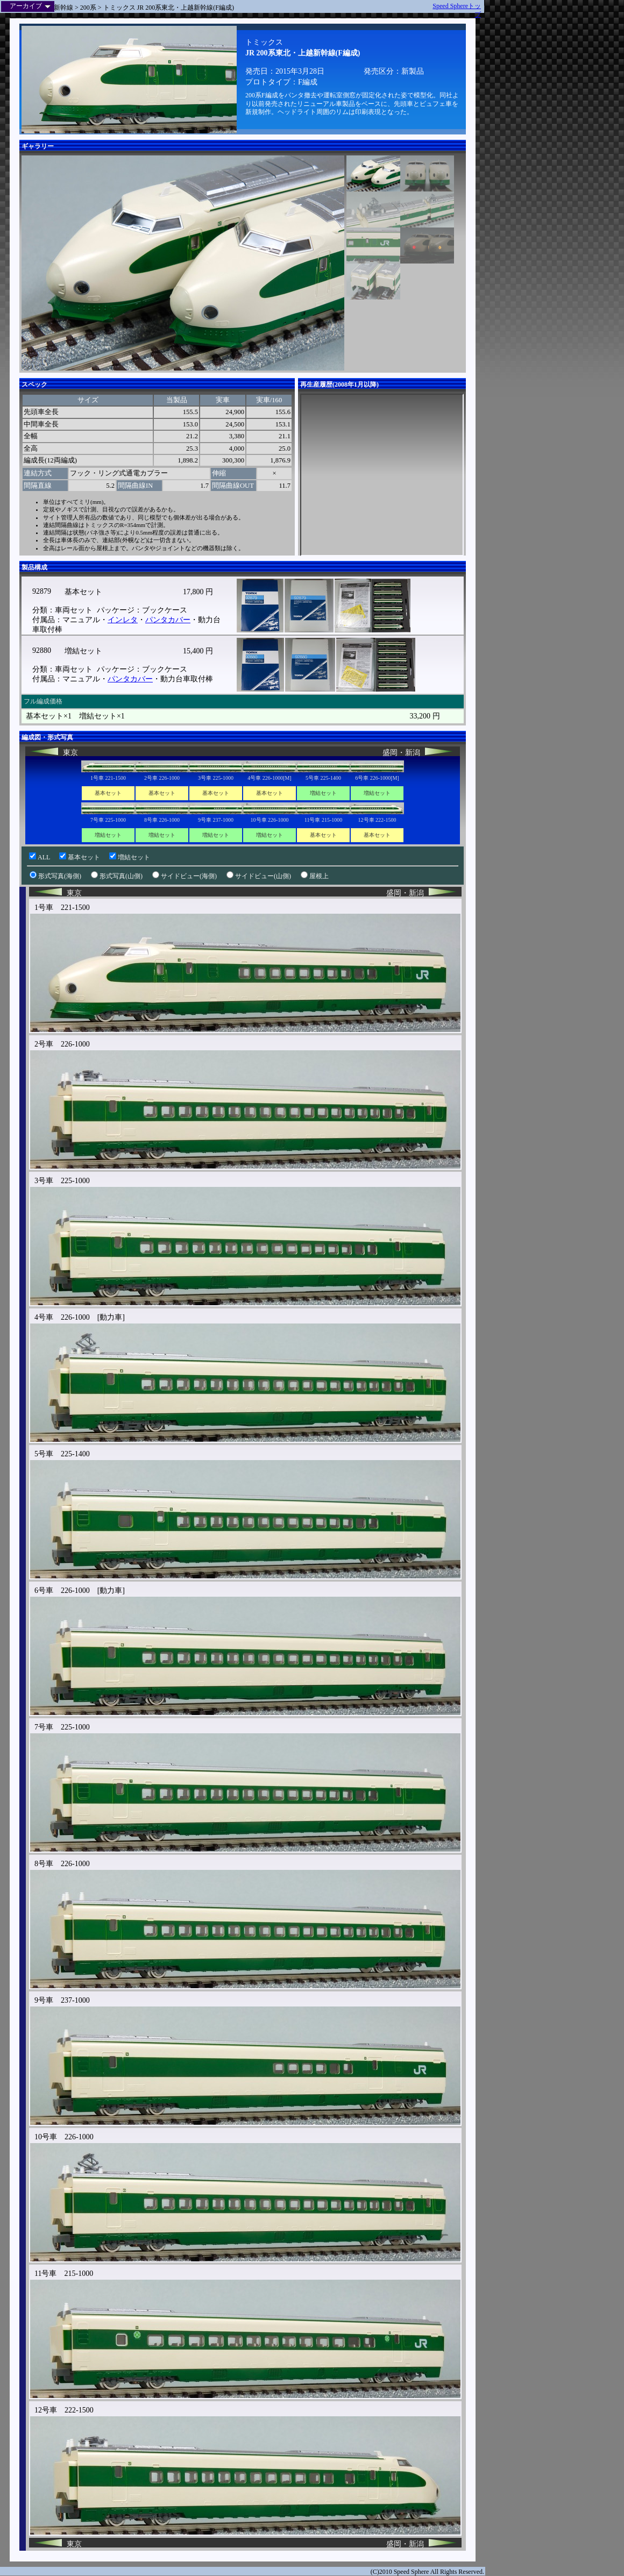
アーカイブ (30, 6)
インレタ (123, 620)
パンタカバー (167, 620)
